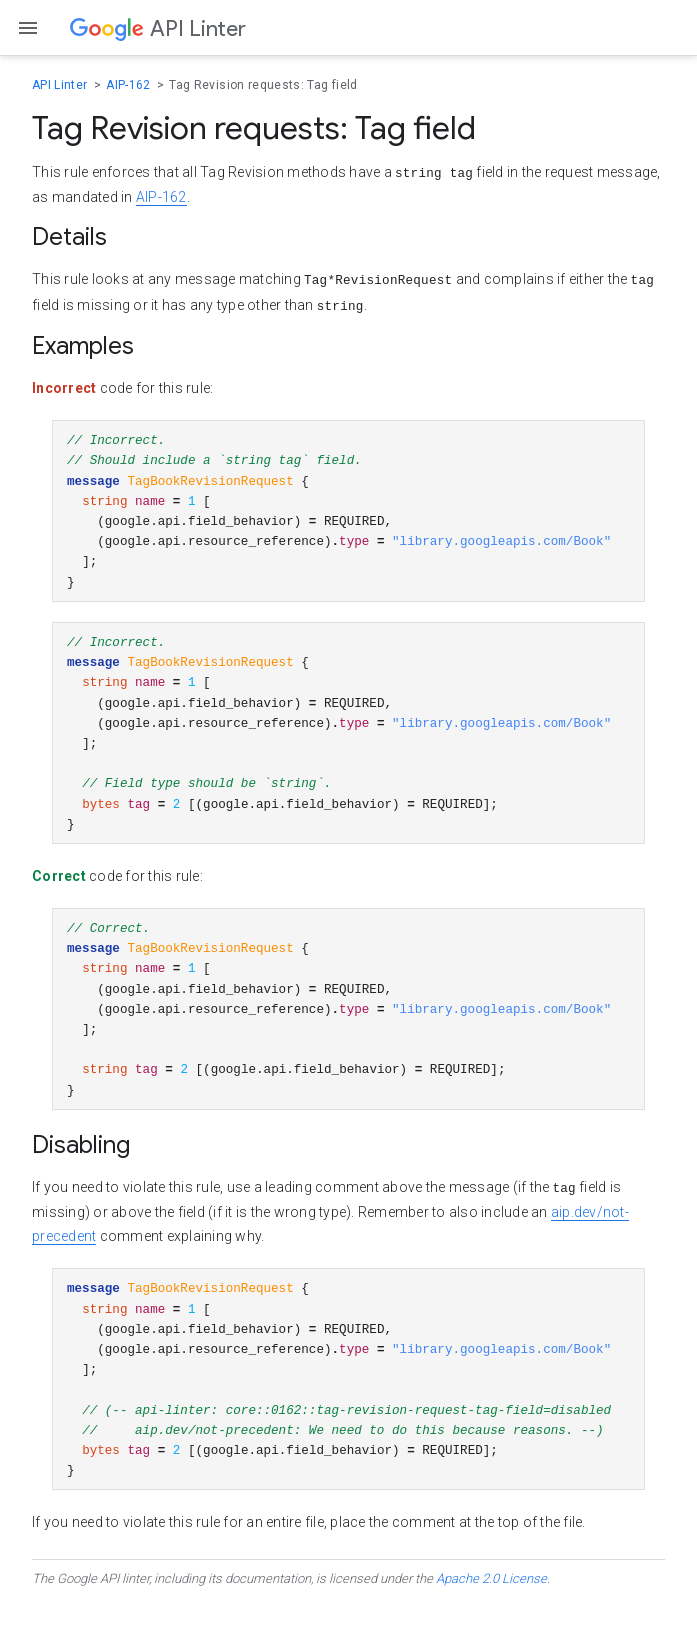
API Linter (61, 85)
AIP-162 (130, 85)
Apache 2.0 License (491, 1614)
